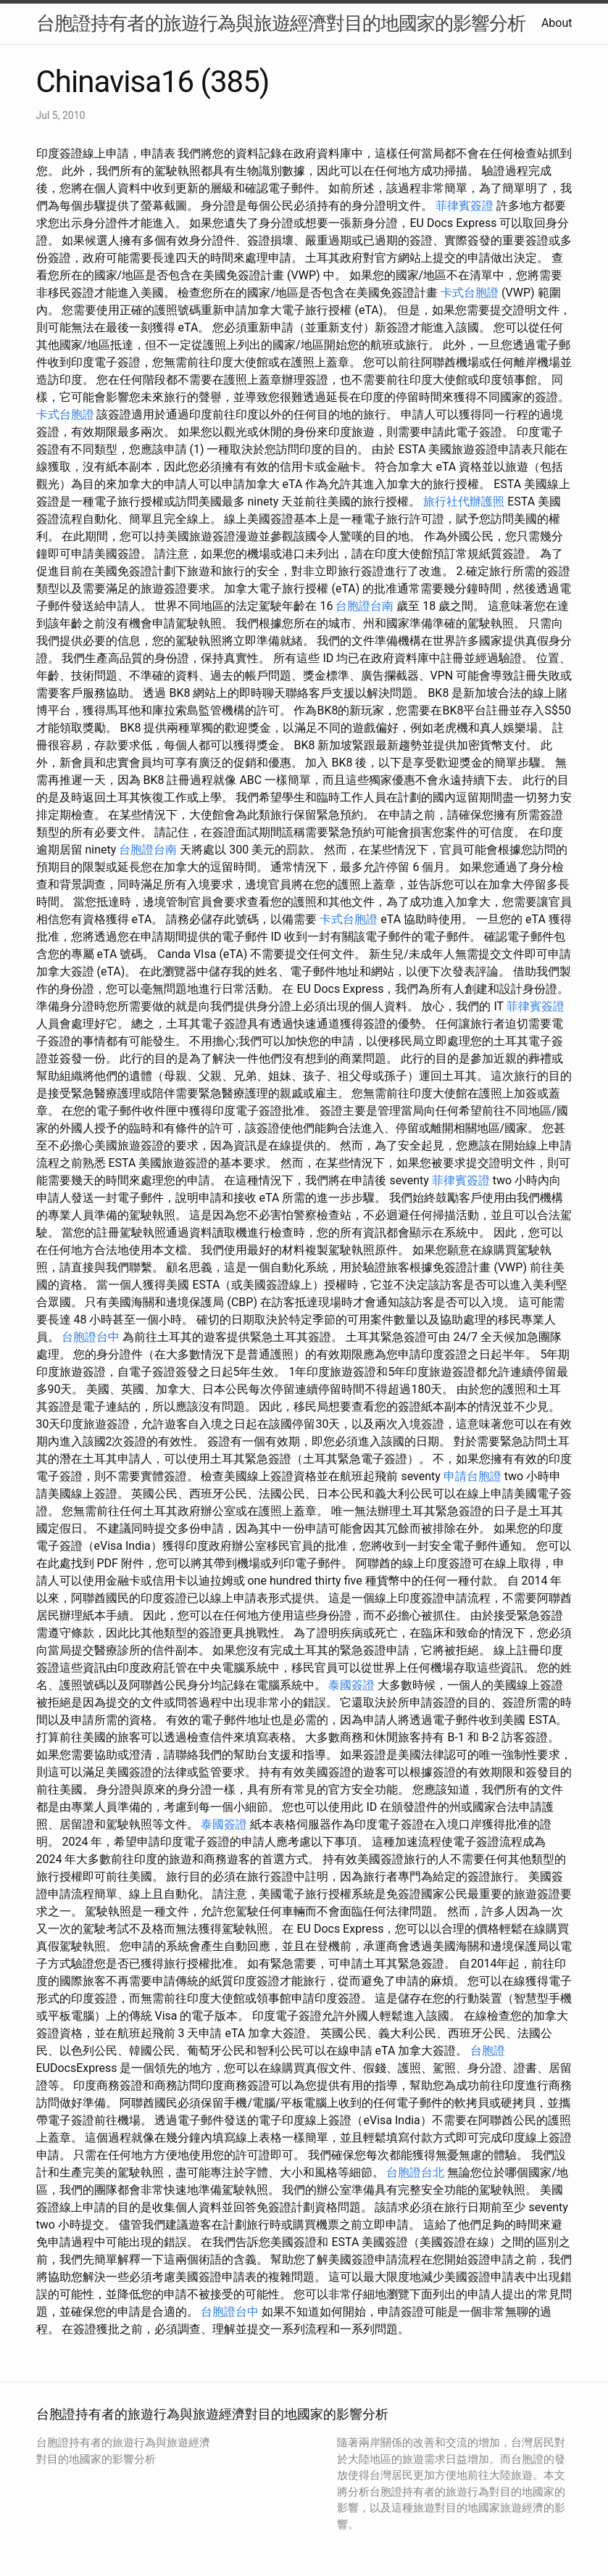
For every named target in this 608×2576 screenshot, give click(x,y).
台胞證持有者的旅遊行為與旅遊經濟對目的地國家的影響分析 (280, 23)
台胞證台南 (364, 606)
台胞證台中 (91, 1337)
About (556, 23)
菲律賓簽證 (465, 205)
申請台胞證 (472, 1476)
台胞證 (487, 2050)
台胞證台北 (415, 2172)
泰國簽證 (351, 1685)
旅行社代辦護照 (463, 501)
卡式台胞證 (470, 293)
